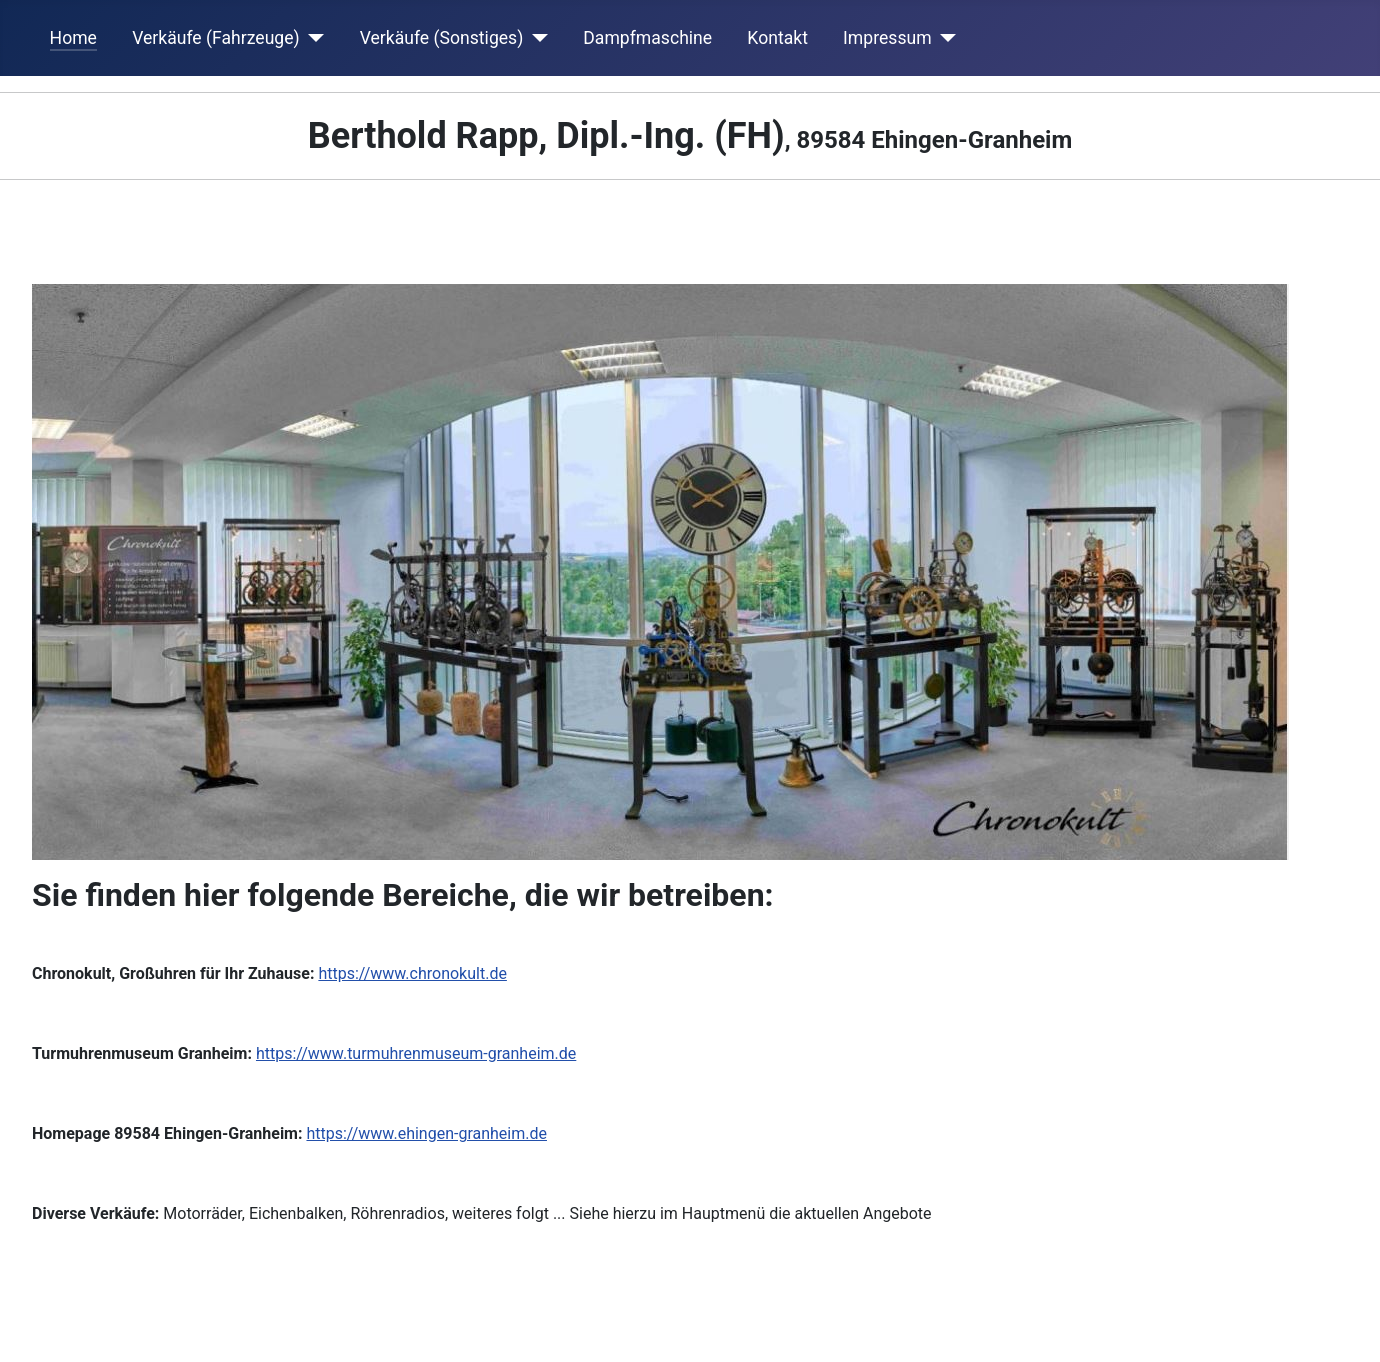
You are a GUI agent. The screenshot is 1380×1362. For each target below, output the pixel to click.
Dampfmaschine (647, 38)
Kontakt (777, 38)
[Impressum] (944, 38)
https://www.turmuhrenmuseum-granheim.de (416, 1053)
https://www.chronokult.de (412, 973)
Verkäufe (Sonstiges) (442, 38)
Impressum (887, 38)
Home (73, 38)
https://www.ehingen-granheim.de (426, 1133)
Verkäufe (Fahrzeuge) (216, 38)
